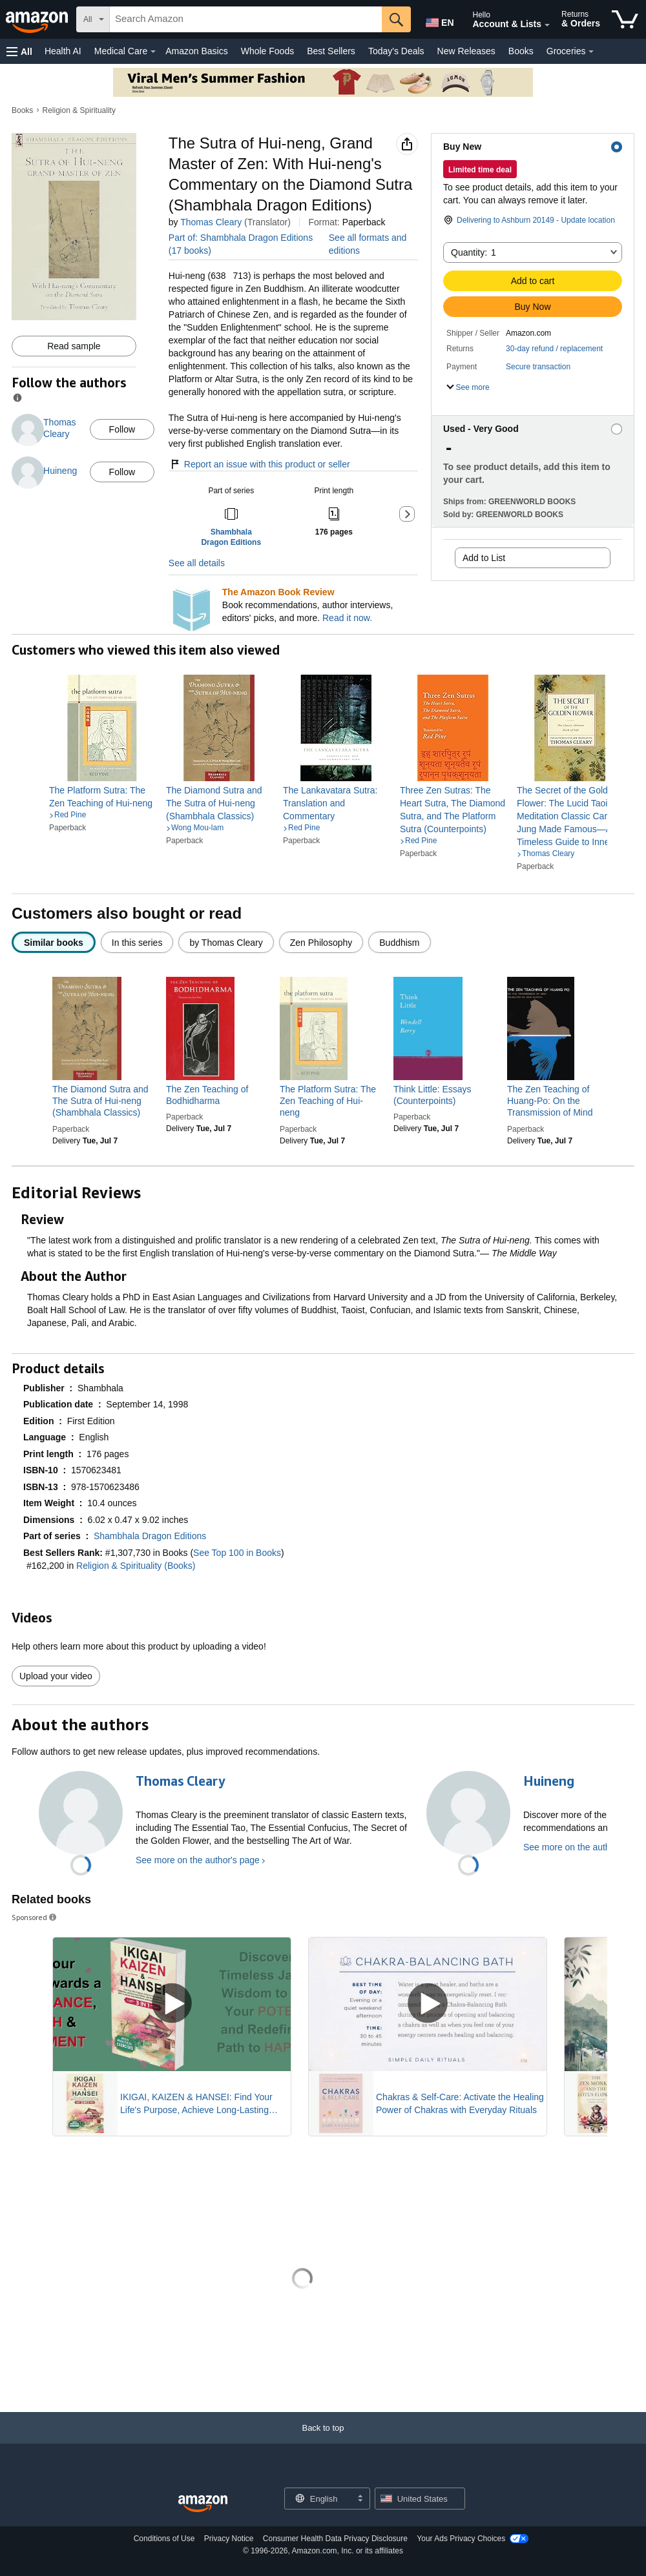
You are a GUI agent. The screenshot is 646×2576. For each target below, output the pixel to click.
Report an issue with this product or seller (259, 464)
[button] (19, 51)
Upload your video (55, 1676)
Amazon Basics (196, 51)
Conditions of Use (164, 2538)
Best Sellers (331, 51)
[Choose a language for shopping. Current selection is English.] (319, 2498)
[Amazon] (38, 19)
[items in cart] (625, 19)
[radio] (54, 942)
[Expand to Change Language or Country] (360, 2499)
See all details (197, 563)
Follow (122, 429)
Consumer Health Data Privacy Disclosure (335, 2538)
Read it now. (347, 618)
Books (521, 51)
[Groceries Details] (591, 51)
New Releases (466, 51)
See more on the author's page (198, 1860)
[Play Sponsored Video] (172, 2004)
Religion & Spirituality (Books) (135, 1565)
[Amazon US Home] (202, 2504)
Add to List (484, 558)
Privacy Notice (229, 2538)
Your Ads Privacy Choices (461, 2538)
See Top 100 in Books (237, 1553)
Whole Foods (267, 51)
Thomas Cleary (211, 222)
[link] (102, 797)
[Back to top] (323, 2440)
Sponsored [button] (35, 1917)
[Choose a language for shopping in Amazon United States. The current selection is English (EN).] (437, 20)
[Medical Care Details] (153, 51)
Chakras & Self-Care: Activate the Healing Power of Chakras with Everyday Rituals (460, 2103)
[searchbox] (246, 19)
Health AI (63, 51)
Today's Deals (396, 51)
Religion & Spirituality (79, 110)
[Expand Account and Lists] (547, 25)
